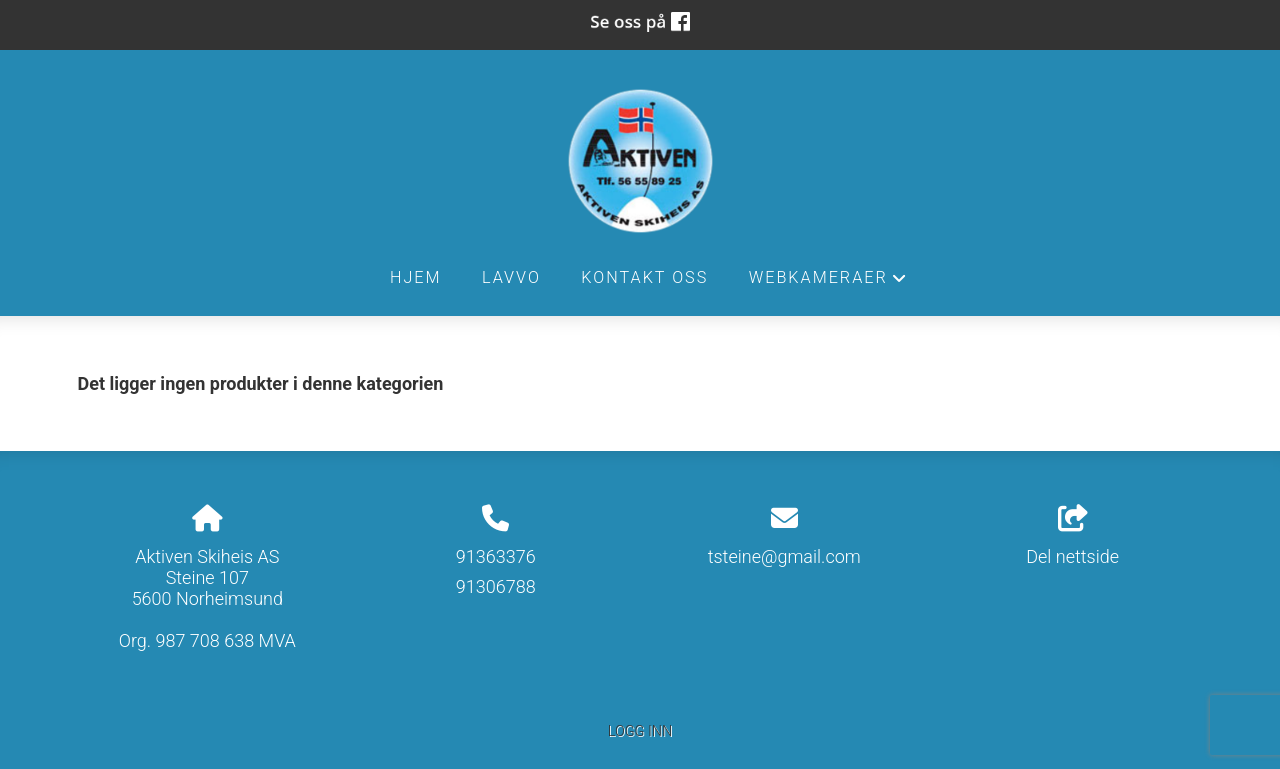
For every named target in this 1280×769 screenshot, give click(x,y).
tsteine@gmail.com (784, 556)
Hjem (416, 277)
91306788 (496, 586)
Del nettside (1072, 536)
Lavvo (511, 277)
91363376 (496, 556)
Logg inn (640, 731)
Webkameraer (828, 283)
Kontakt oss (644, 277)
